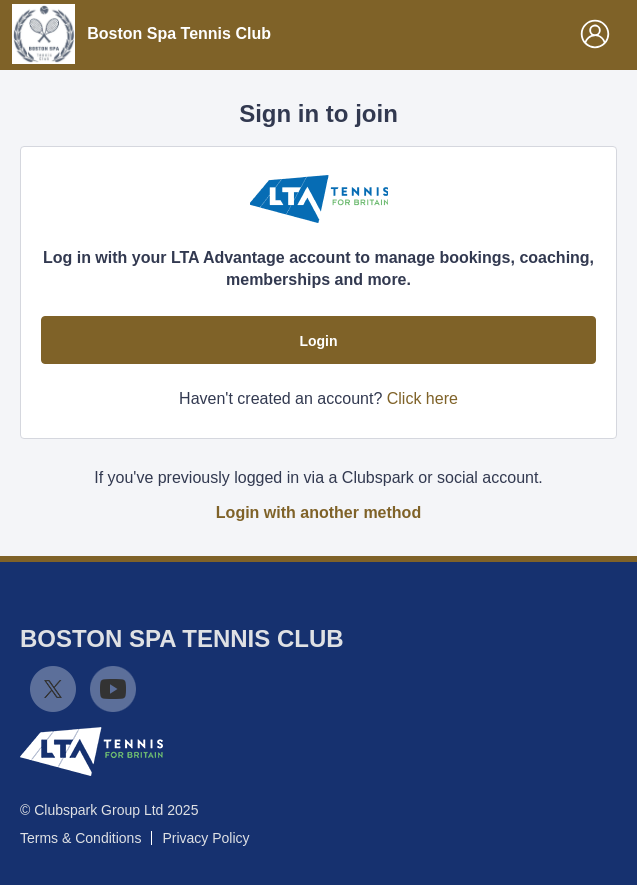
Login (318, 341)
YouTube (113, 689)
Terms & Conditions (80, 838)
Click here (422, 398)
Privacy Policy (205, 838)
